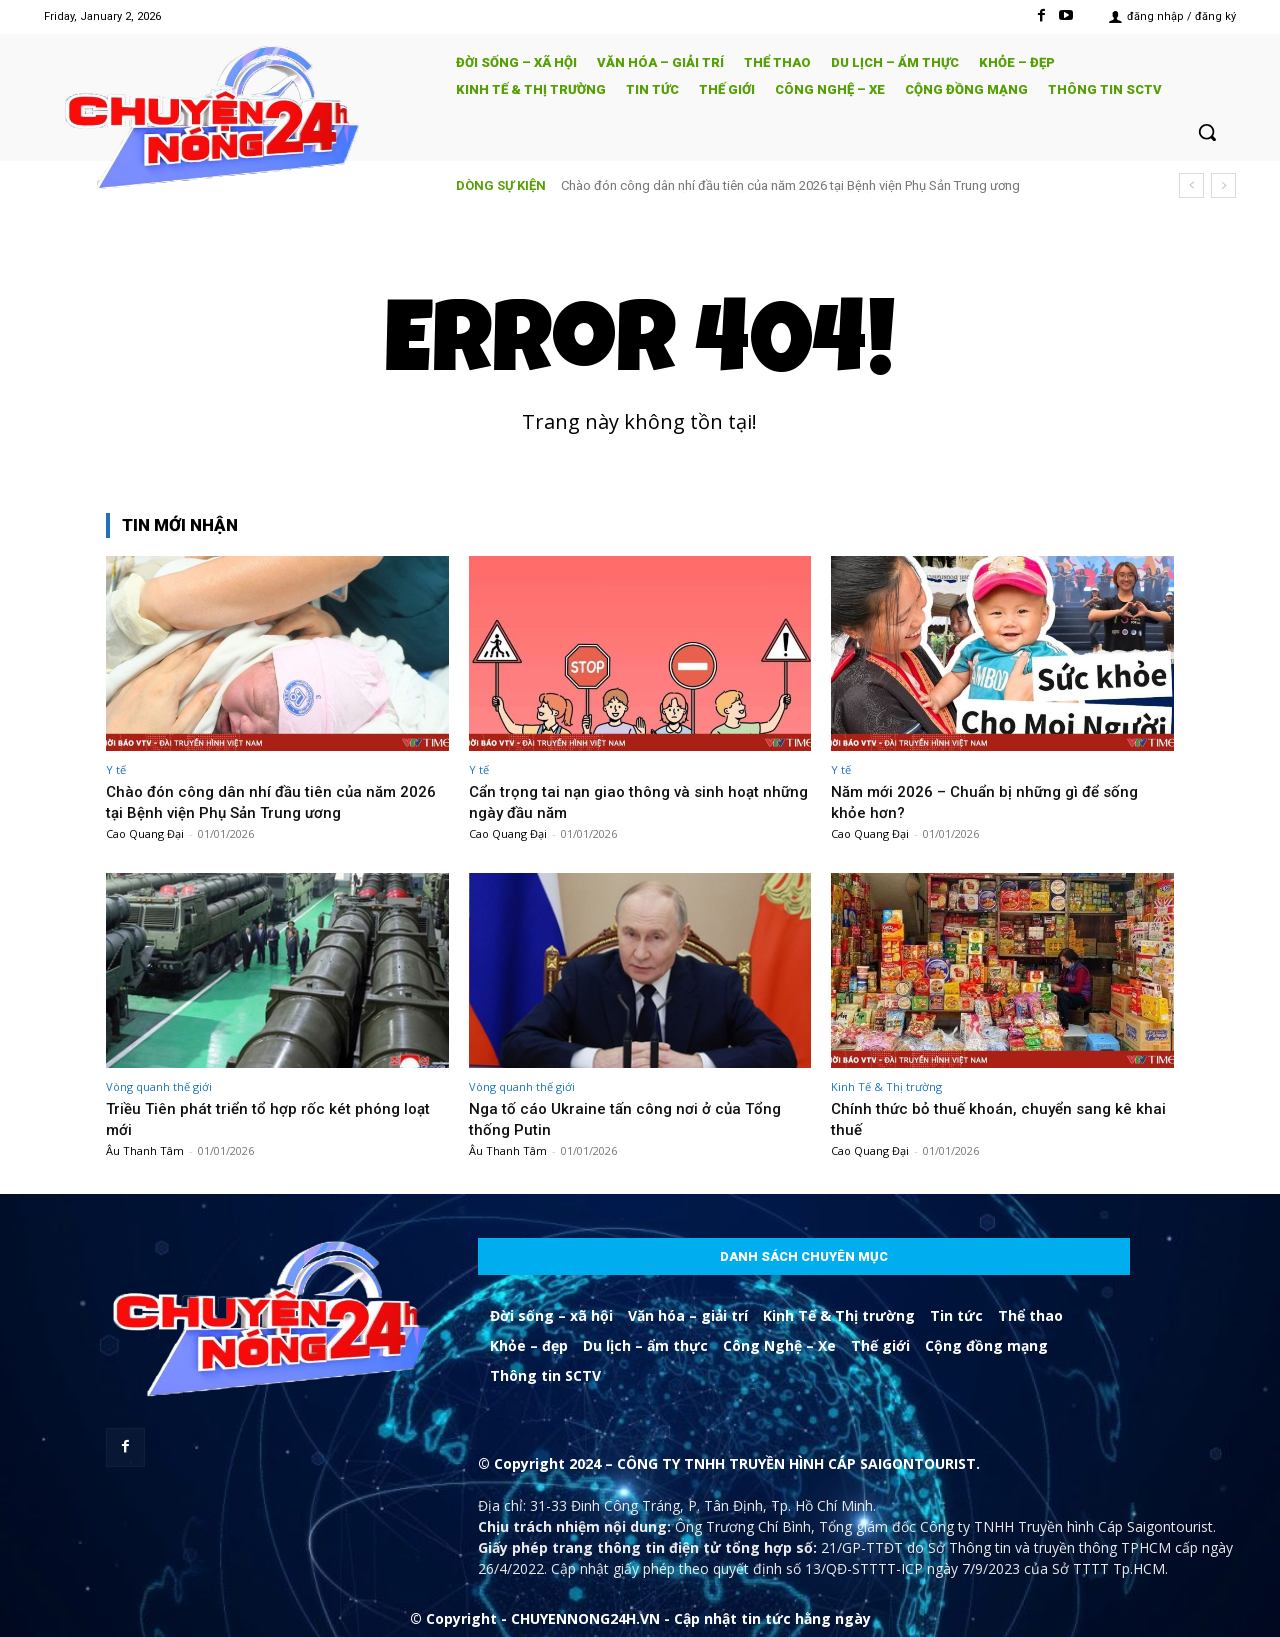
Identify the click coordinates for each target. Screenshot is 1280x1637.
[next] (1223, 185)
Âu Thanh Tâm (145, 1150)
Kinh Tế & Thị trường (886, 1086)
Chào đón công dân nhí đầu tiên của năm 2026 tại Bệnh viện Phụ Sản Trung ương (258, 801)
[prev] (1191, 185)
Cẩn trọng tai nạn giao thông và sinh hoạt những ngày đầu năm (740, 185)
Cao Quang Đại (145, 833)
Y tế (116, 769)
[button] (1207, 132)
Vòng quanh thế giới (159, 1086)
